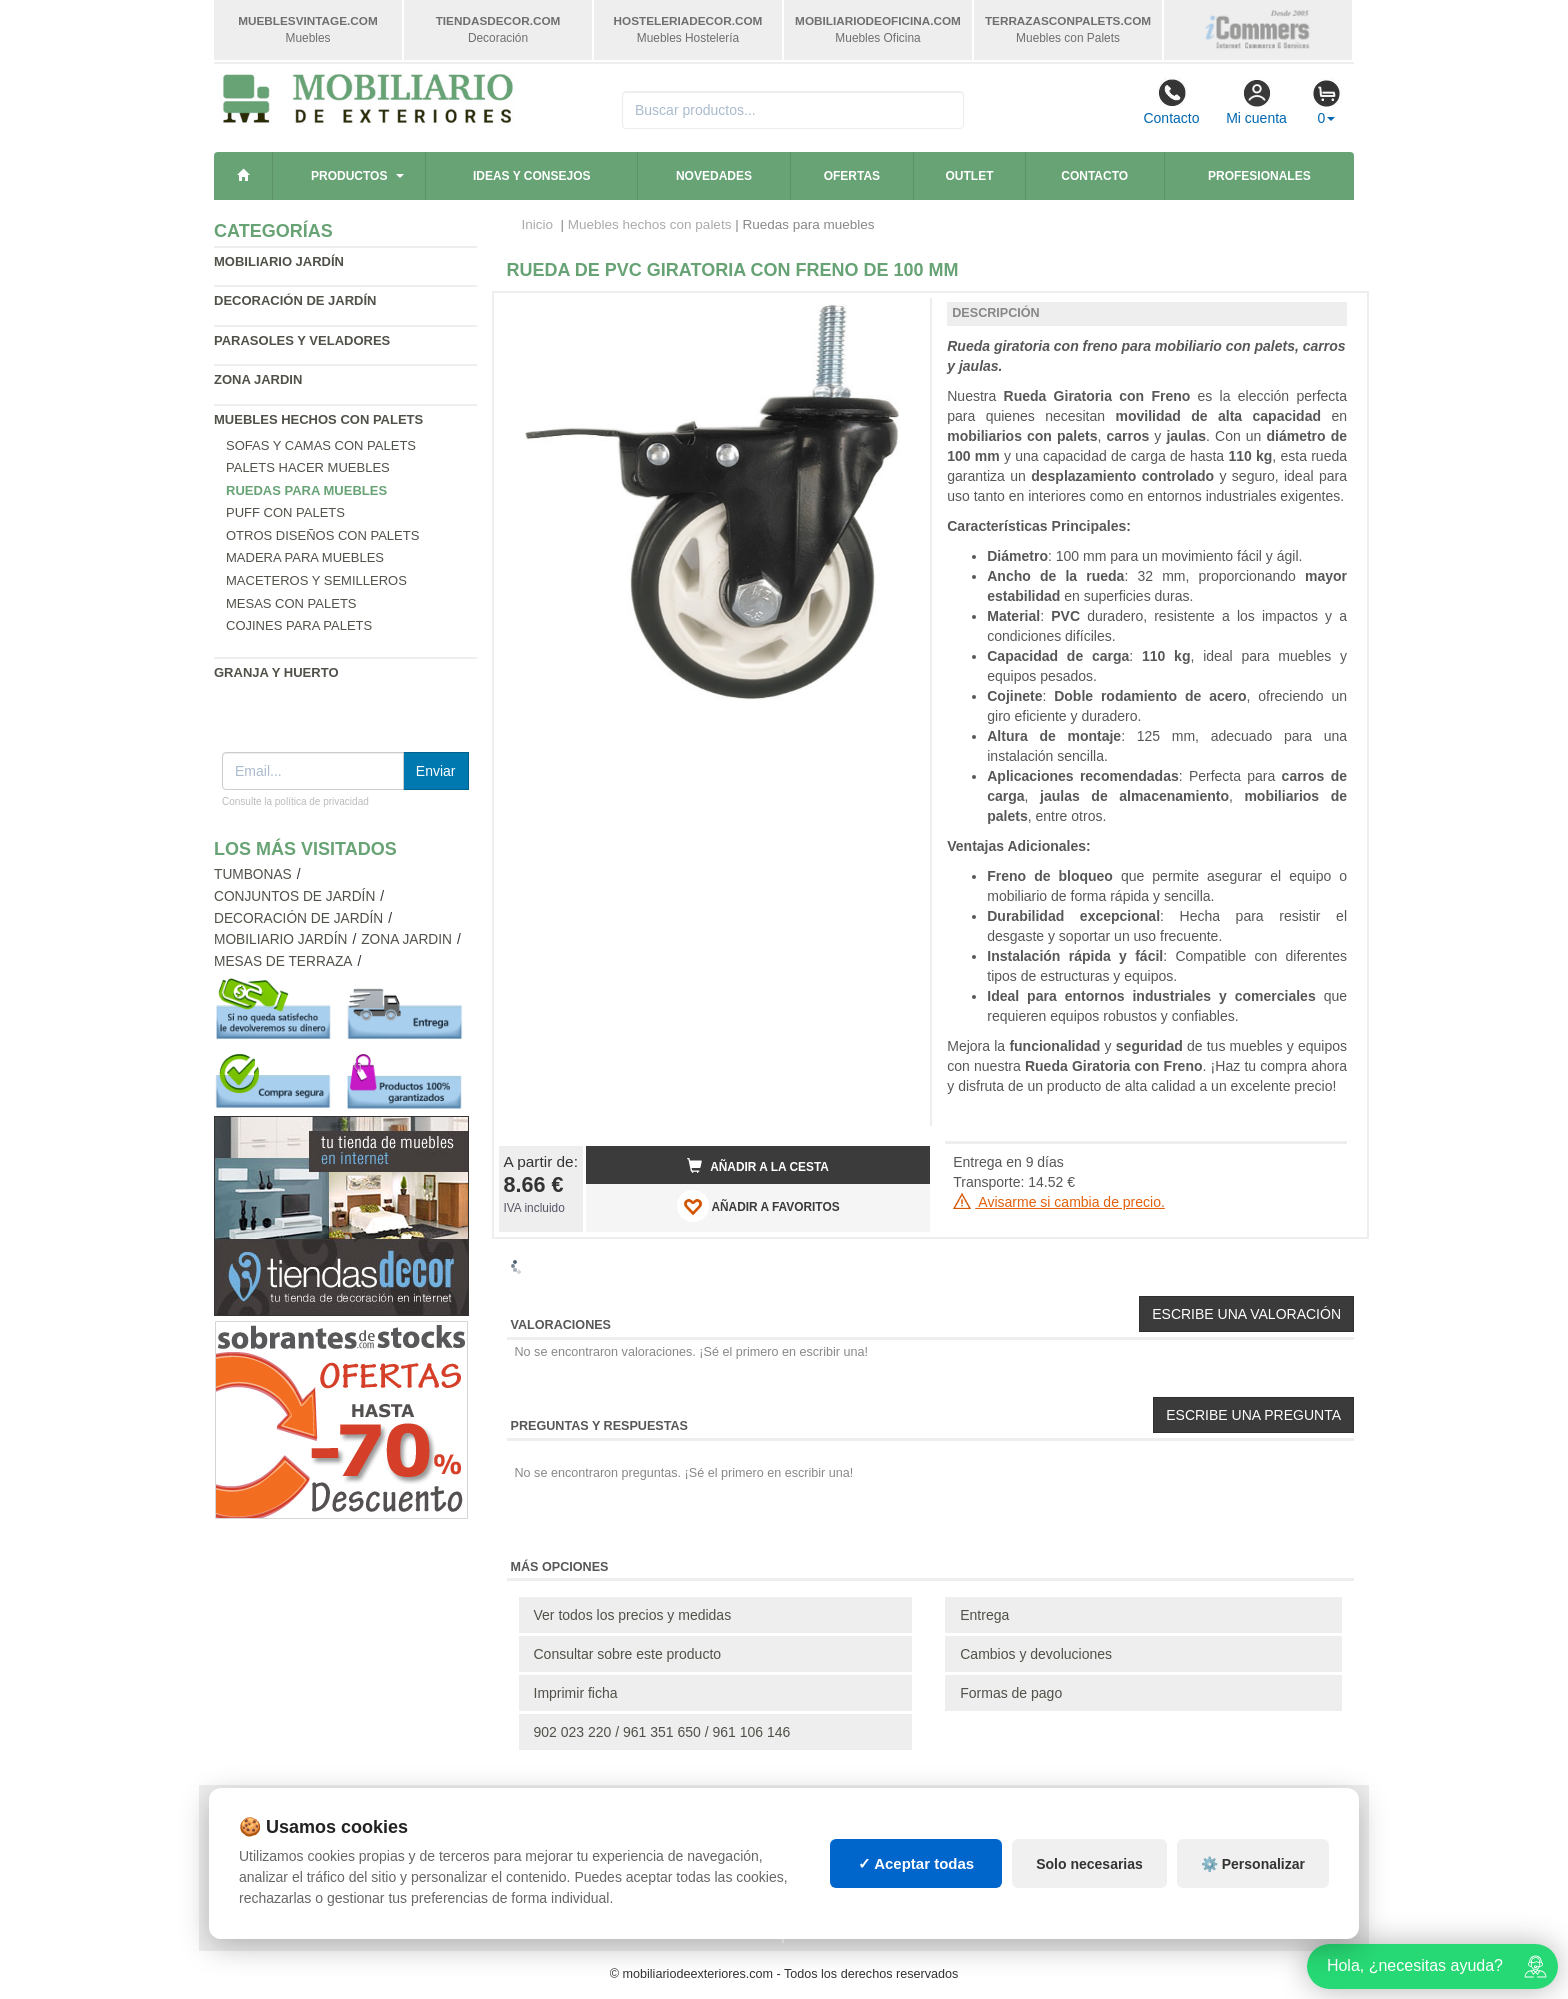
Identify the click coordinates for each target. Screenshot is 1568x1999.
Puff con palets (285, 512)
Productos (349, 176)
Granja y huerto (276, 672)
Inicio (538, 224)
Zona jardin (258, 379)
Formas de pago (1011, 1693)
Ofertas (852, 176)
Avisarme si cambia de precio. (1059, 1202)
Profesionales (1259, 176)
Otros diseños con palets (322, 535)
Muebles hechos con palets (318, 419)
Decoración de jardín (295, 300)
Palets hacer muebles (308, 467)
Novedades (714, 176)
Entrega (984, 1615)
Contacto (1171, 102)
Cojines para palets (299, 625)
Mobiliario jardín (279, 261)
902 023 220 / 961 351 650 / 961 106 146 (662, 1732)
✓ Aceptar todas (916, 1863)
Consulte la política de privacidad (295, 801)
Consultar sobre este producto (628, 1654)
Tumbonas (253, 874)
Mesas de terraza (283, 961)
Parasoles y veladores (302, 340)
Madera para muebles (305, 557)
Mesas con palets (291, 603)
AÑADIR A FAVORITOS (758, 1206)
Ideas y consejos (532, 176)
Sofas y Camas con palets (321, 445)
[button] (897, 316)
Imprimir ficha (576, 1693)
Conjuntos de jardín (294, 896)
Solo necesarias (1089, 1864)
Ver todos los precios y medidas (633, 1615)
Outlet (970, 176)
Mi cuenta (1256, 102)
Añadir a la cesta (758, 1166)
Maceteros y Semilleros (316, 580)
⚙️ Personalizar (1253, 1864)
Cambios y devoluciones (1036, 1654)
